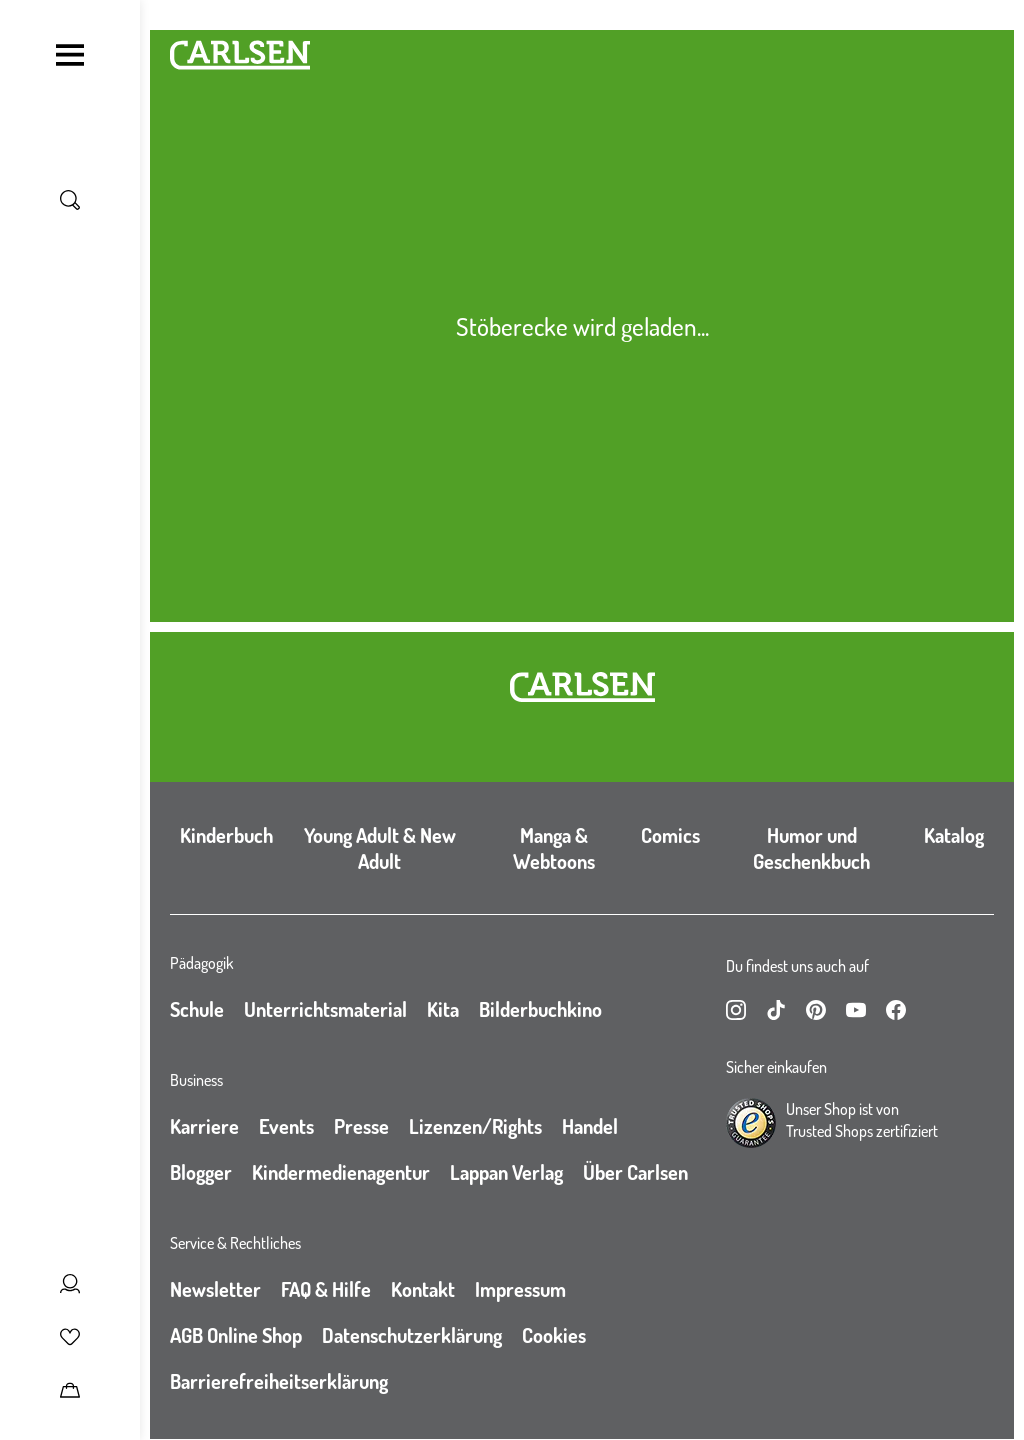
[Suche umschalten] (70, 200)
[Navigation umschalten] (70, 55)
